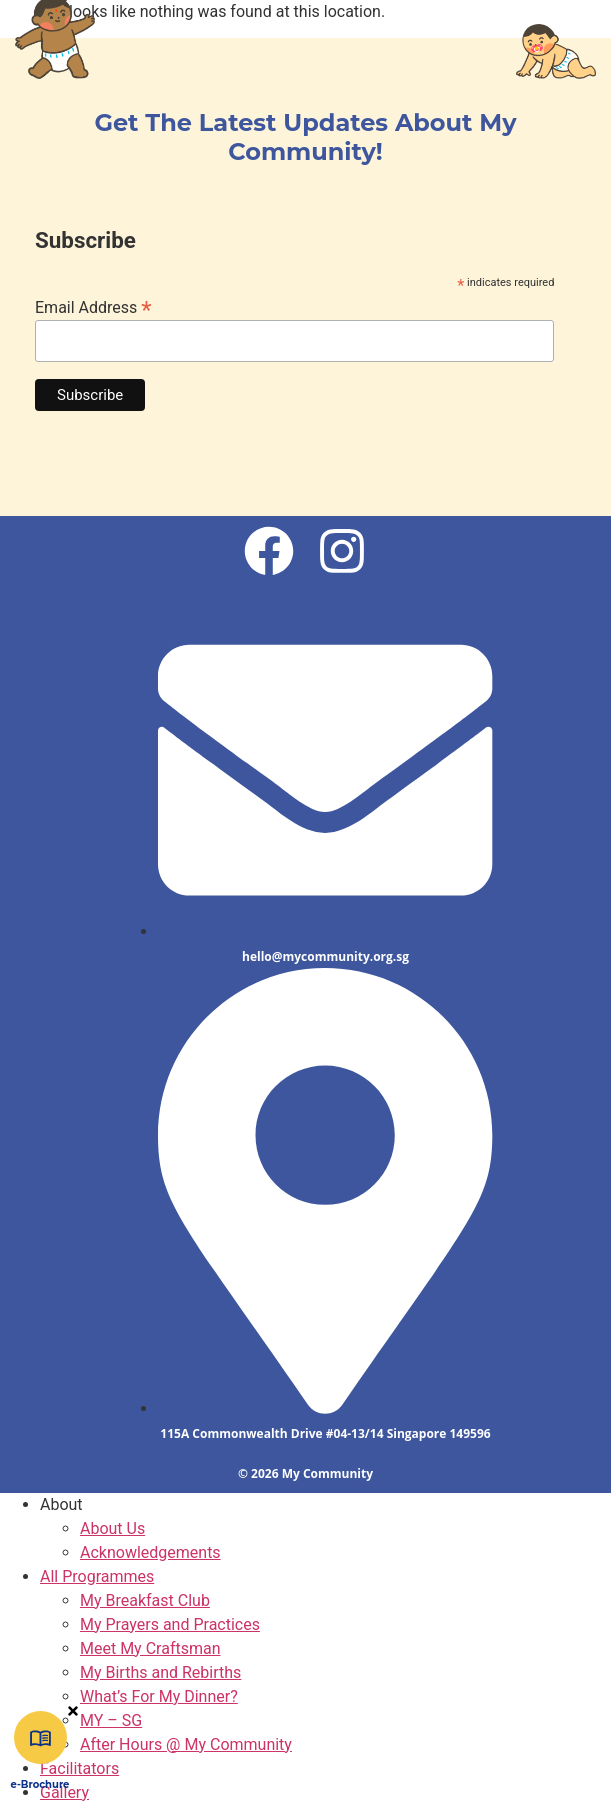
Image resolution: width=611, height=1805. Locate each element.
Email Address (93, 306)
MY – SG (111, 1720)
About (61, 1504)
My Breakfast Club (145, 1600)
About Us (112, 1528)
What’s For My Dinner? (159, 1696)
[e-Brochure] (40, 1737)
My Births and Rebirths (160, 1672)
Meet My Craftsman (150, 1648)
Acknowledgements (150, 1552)
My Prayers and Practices (170, 1624)
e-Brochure (40, 1784)
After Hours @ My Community (186, 1744)
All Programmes (97, 1576)
